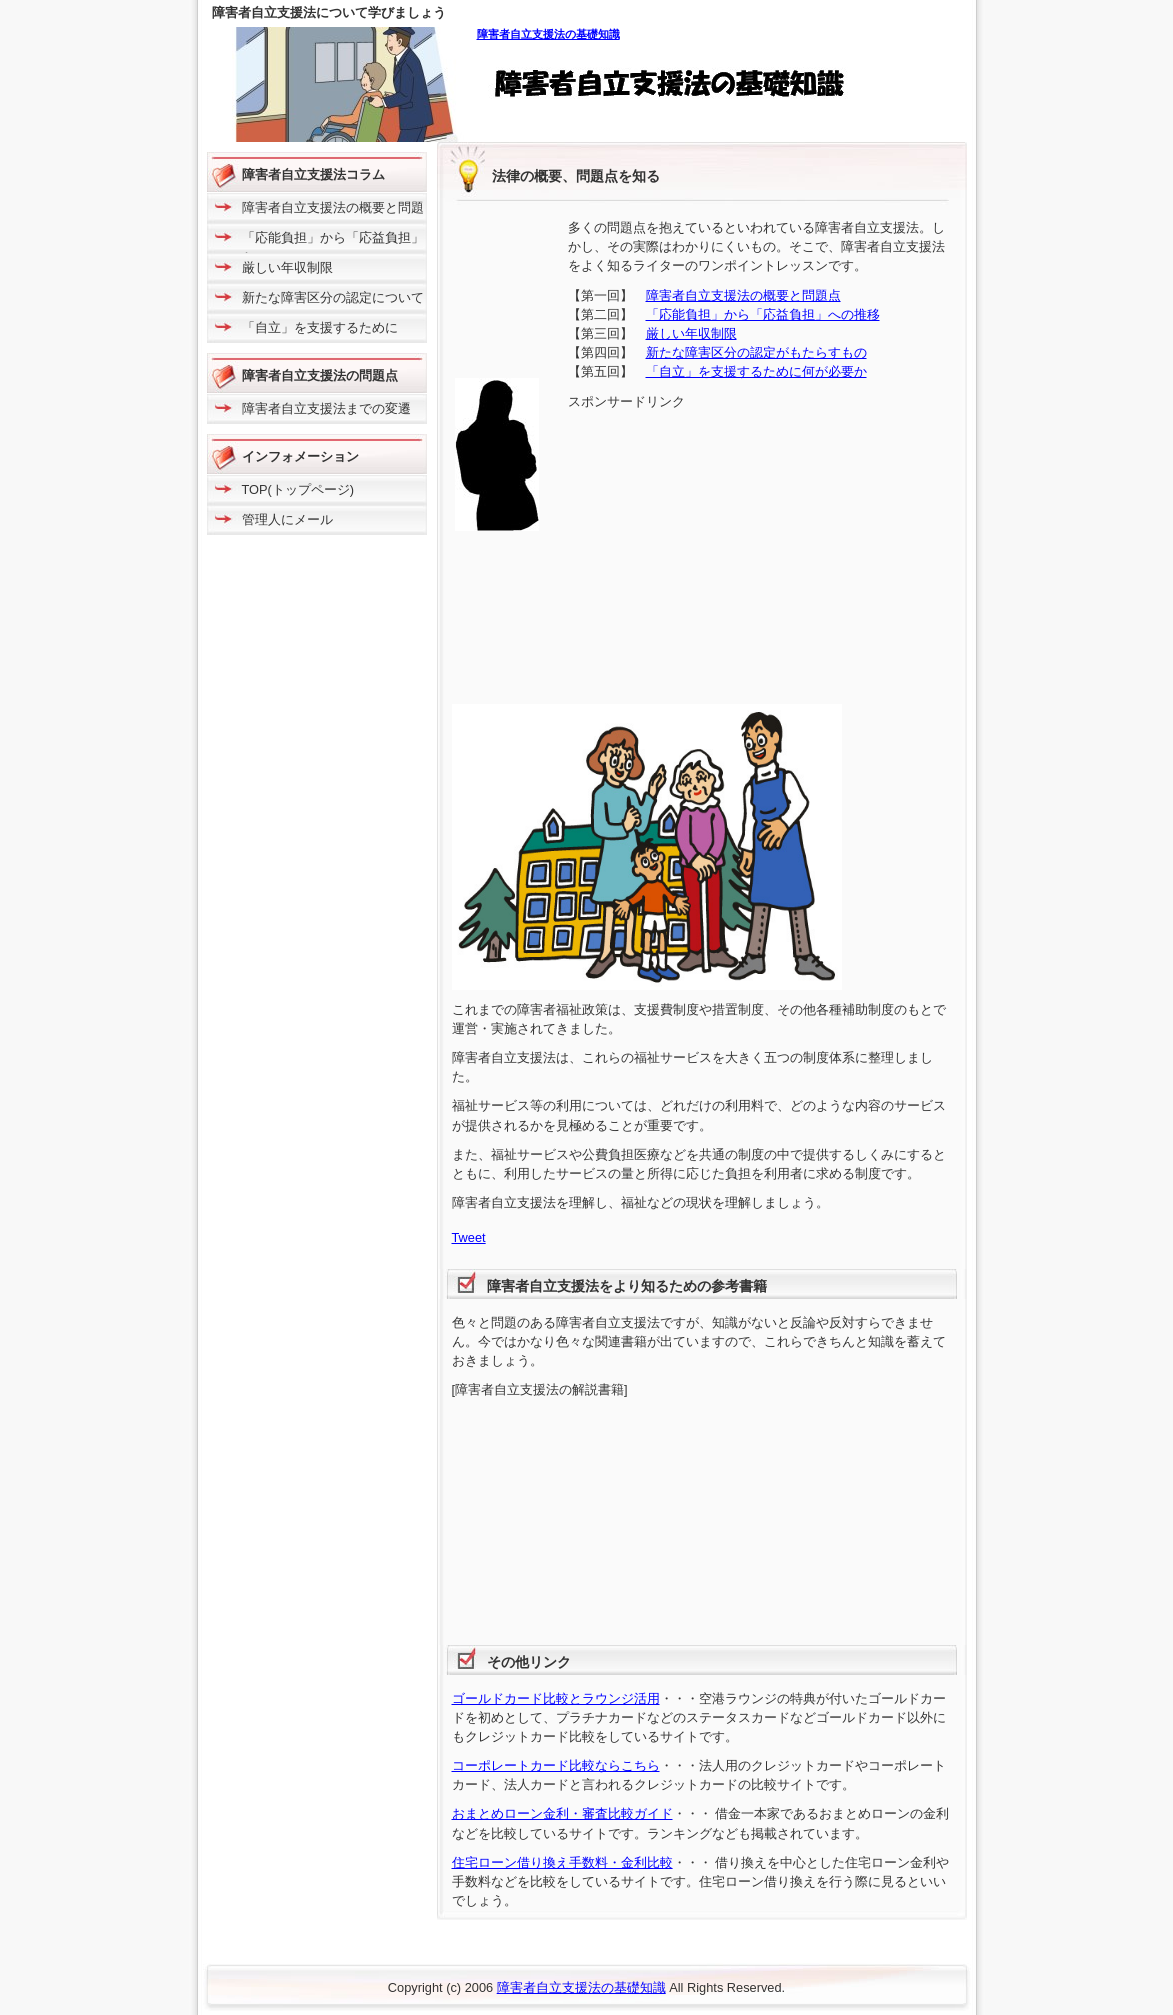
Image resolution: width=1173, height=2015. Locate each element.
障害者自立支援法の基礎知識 (548, 34)
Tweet (469, 1237)
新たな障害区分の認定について (333, 297)
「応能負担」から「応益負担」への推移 (763, 314)
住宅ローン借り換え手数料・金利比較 (562, 1862)
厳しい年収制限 (691, 333)
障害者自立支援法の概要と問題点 (743, 295)
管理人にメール (287, 519)
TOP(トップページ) (298, 489)
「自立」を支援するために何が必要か (756, 371)
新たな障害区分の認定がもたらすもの (756, 352)
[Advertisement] (736, 551)
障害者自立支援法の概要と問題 (333, 207)
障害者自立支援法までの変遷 (326, 408)
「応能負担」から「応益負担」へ (333, 245)
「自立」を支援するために (320, 327)
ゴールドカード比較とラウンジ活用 (556, 1698)
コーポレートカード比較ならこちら (556, 1765)
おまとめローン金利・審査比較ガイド (562, 1813)
